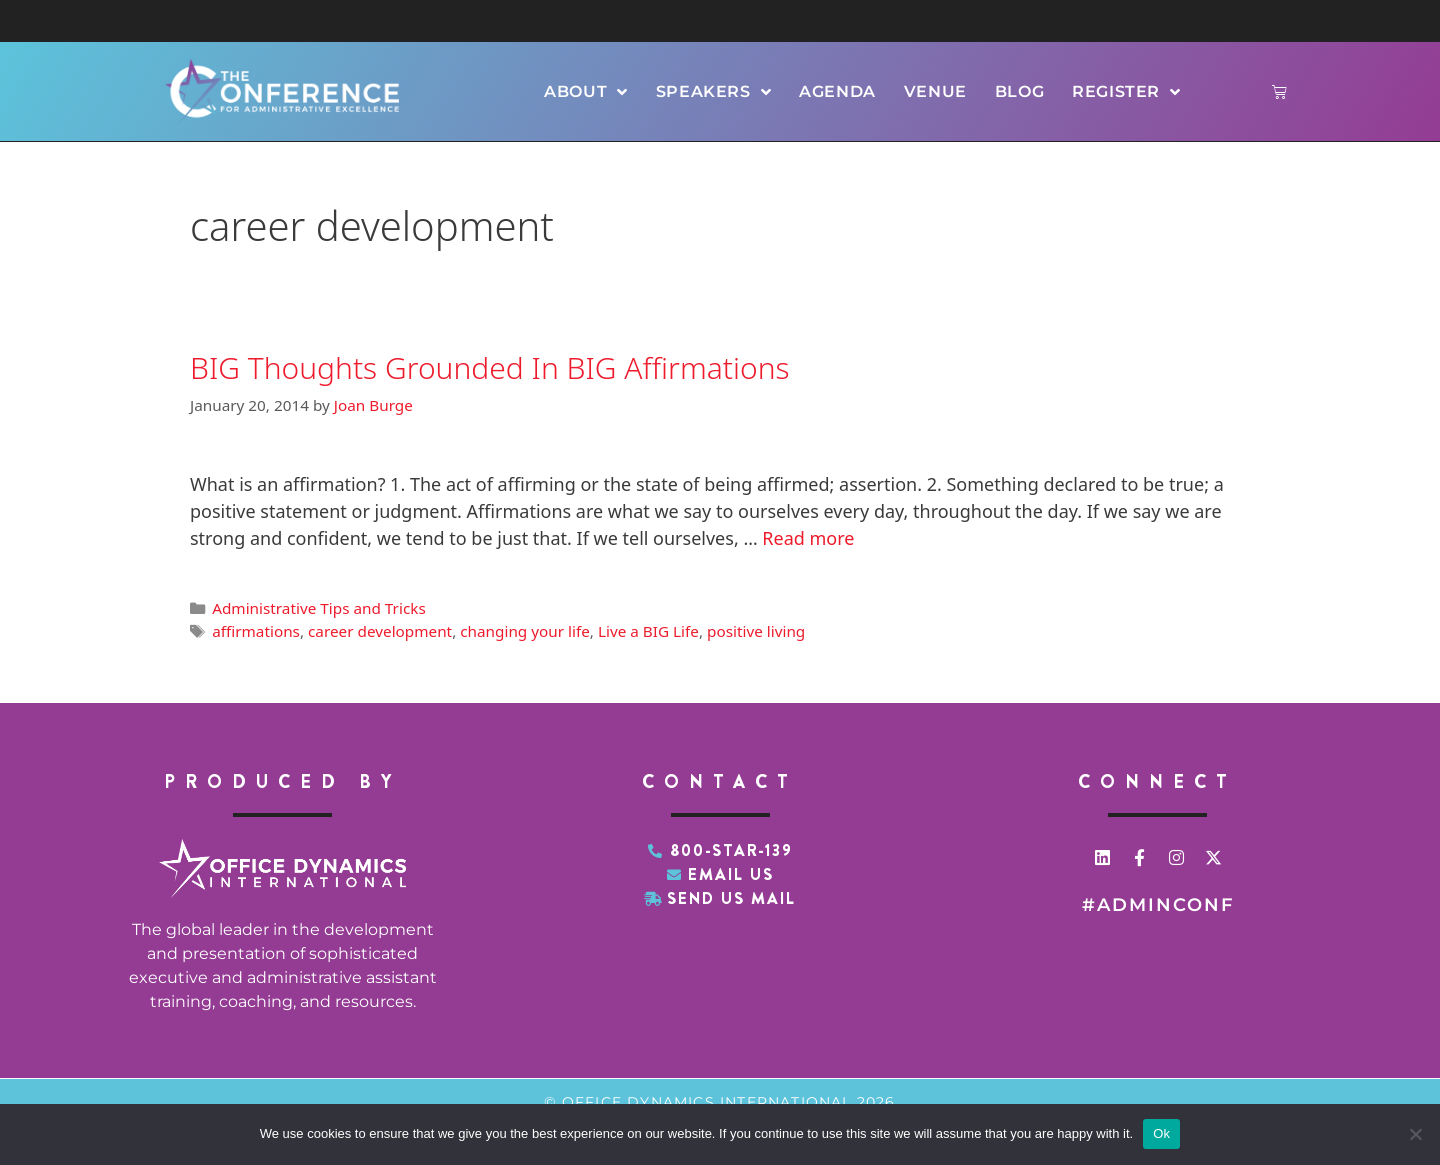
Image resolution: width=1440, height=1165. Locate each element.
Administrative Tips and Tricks (319, 608)
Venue (935, 91)
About (586, 92)
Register (1126, 92)
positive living (756, 631)
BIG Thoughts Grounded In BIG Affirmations (490, 367)
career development (380, 631)
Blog (1019, 91)
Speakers (713, 92)
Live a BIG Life (648, 631)
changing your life (525, 631)
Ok (1161, 1133)
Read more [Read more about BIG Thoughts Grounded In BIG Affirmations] (808, 538)
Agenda (837, 91)
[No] (1415, 1134)
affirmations (256, 631)
